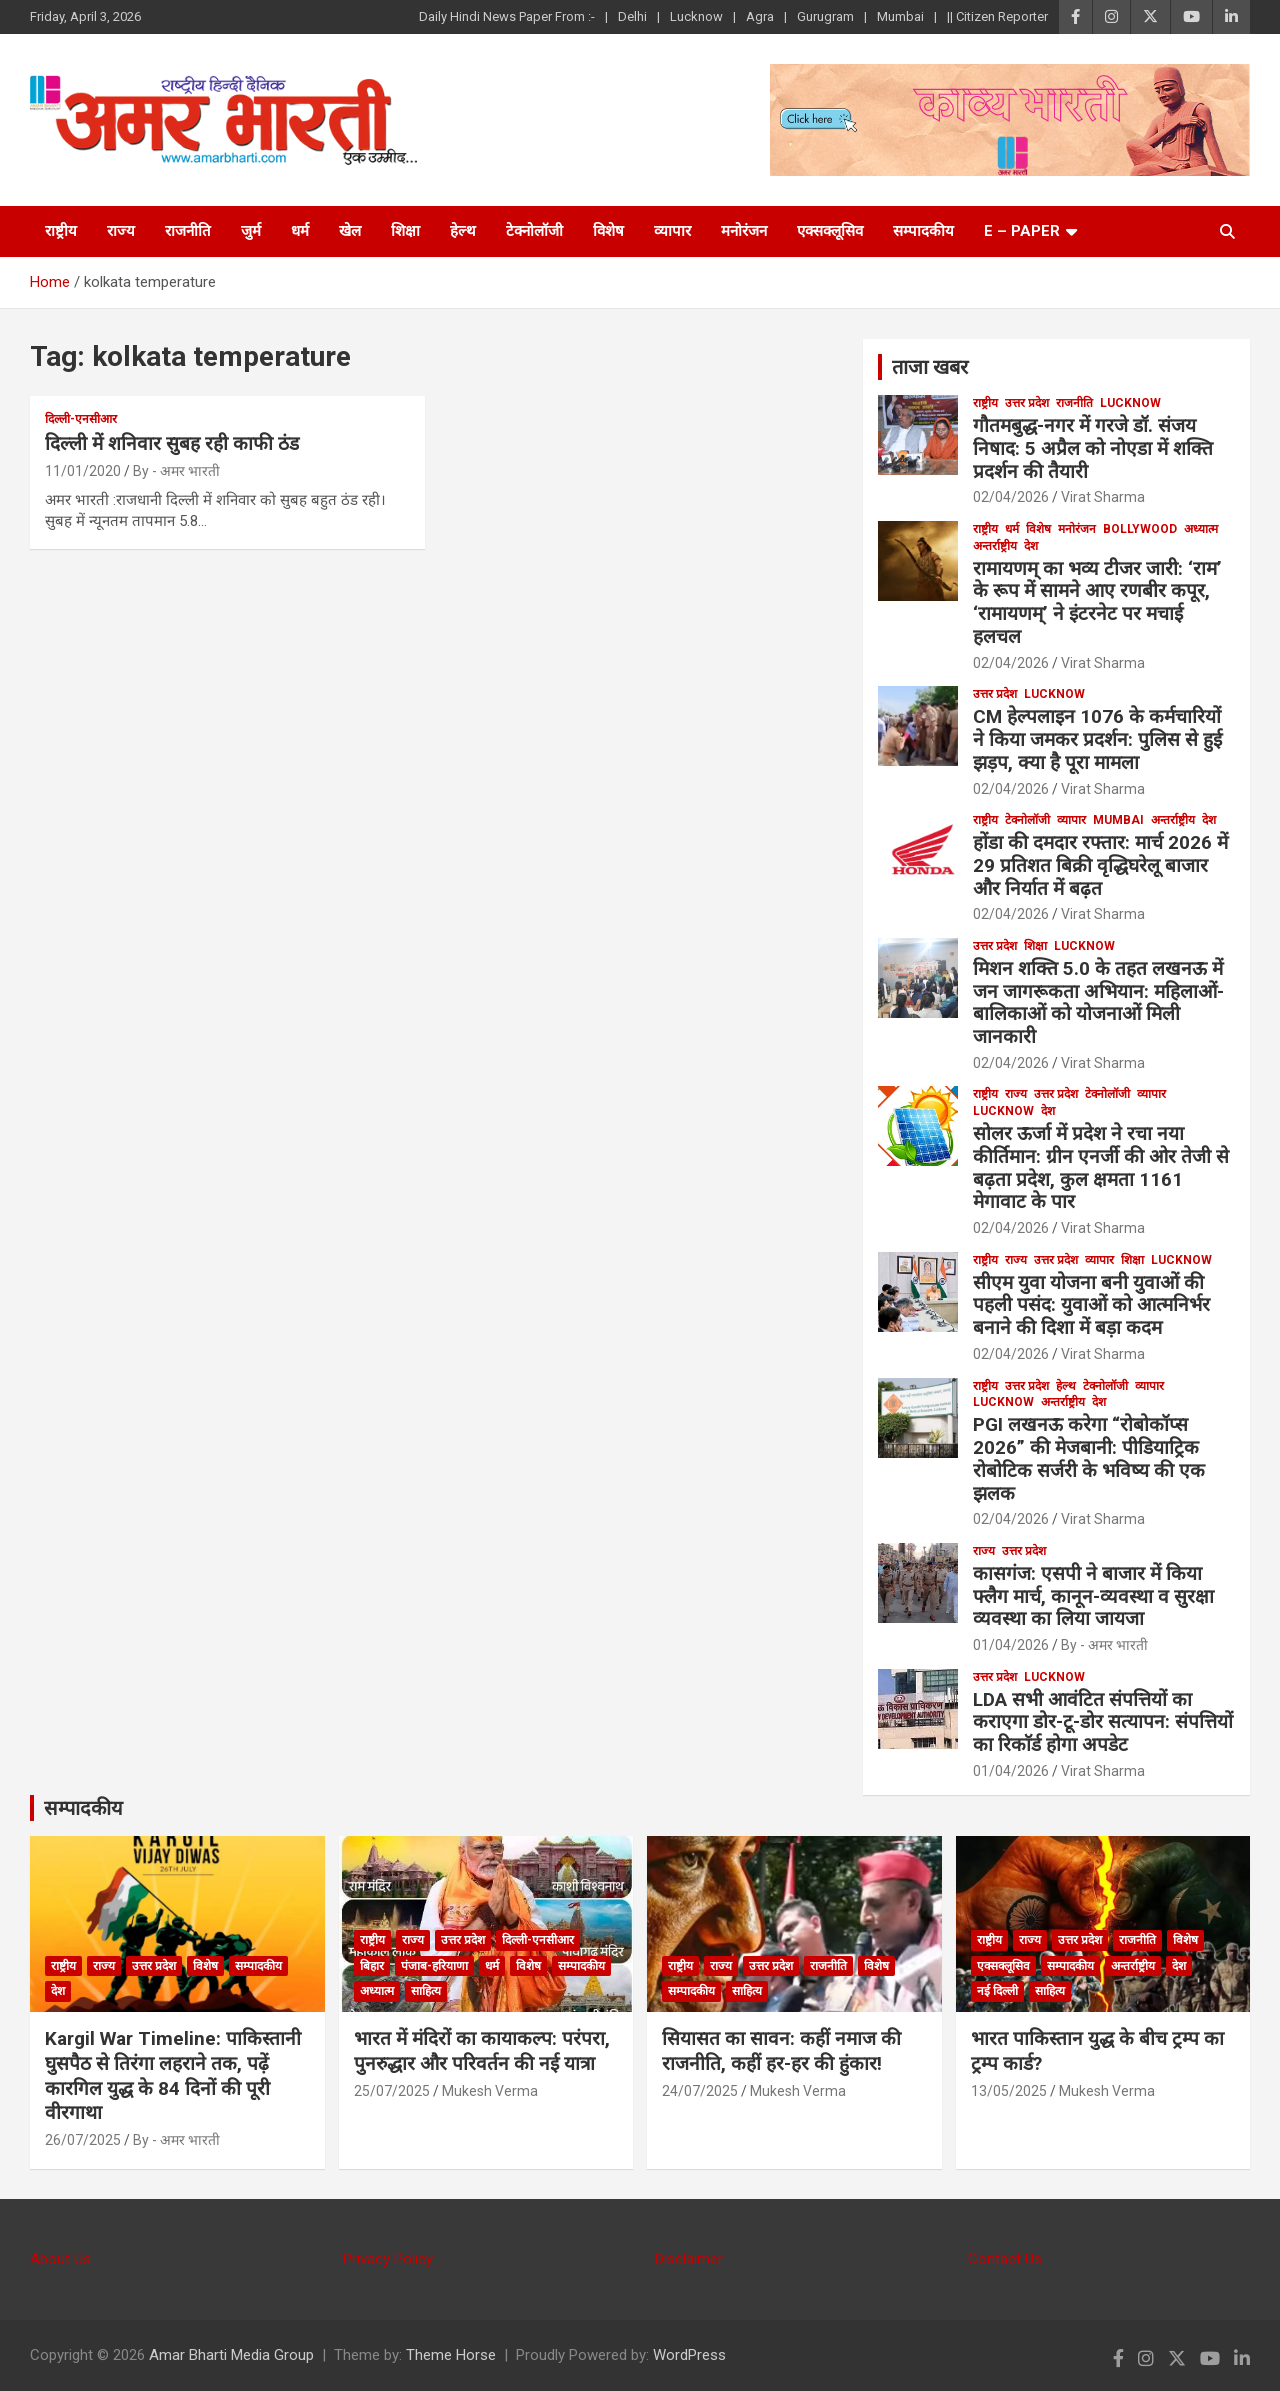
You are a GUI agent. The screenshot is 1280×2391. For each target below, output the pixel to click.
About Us (60, 2259)
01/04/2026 (1011, 1645)
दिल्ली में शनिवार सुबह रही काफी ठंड (172, 443)
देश (1031, 546)
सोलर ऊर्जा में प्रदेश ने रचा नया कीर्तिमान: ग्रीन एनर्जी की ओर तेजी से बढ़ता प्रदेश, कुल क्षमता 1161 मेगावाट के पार (1101, 1167)
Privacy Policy (388, 2259)
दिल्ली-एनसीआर (81, 419)
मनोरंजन (744, 231)
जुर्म (251, 231)
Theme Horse (451, 2355)
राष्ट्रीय (61, 231)
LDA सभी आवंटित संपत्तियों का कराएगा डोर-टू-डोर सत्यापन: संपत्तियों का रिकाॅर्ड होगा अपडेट (1103, 1722)
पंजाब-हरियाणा (434, 1966)
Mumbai (900, 16)
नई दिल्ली (997, 1991)
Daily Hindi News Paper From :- (507, 16)
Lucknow (696, 16)
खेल (350, 231)
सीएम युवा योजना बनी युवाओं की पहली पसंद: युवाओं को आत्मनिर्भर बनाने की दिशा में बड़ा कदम (1091, 1305)
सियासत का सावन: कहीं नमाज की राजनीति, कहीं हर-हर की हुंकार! (781, 2051)
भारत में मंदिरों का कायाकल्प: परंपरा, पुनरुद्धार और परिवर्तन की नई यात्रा (482, 2051)
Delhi (632, 16)
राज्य (121, 231)
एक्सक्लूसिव (830, 231)
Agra (760, 16)
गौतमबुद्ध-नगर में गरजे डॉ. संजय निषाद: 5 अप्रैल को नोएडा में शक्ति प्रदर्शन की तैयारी (1093, 448)
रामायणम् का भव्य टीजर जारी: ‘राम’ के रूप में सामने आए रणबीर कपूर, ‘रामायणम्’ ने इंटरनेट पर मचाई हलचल (1097, 602)
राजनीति (188, 231)
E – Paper (1022, 231)
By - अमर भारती (176, 471)
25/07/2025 (392, 2091)
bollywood (1140, 529)
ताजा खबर (930, 367)
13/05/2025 (1009, 2091)
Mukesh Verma (490, 2091)
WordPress (689, 2355)
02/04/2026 (1011, 497)
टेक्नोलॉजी (534, 231)
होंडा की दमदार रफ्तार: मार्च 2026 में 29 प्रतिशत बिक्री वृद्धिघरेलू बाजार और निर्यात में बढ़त (1100, 865)
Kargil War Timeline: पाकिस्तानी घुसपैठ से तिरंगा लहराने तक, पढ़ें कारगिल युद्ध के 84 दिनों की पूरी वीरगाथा (173, 2075)
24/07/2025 (700, 2091)
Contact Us (1005, 2259)
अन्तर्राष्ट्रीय (995, 546)
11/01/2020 (83, 471)
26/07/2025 (83, 2140)
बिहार (372, 1966)
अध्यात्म (1201, 529)
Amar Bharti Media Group (231, 2355)
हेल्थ (463, 231)
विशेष (608, 231)
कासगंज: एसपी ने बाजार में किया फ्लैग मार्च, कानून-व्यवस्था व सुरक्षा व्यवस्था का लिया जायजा (1093, 1596)
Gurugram (825, 16)
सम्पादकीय (923, 231)
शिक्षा (405, 231)
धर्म (300, 231)
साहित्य (426, 1991)
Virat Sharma (1103, 497)
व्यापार (672, 231)
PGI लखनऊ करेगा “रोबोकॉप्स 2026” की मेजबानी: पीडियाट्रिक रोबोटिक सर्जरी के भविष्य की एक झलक (1089, 1458)
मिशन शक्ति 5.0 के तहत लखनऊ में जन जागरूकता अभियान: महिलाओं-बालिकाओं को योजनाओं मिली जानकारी (1098, 1002)
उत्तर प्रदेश (1027, 403)
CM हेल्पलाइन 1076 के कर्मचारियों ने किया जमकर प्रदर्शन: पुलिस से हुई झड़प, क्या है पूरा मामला (1097, 739)
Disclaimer (689, 2259)
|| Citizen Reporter (997, 16)
